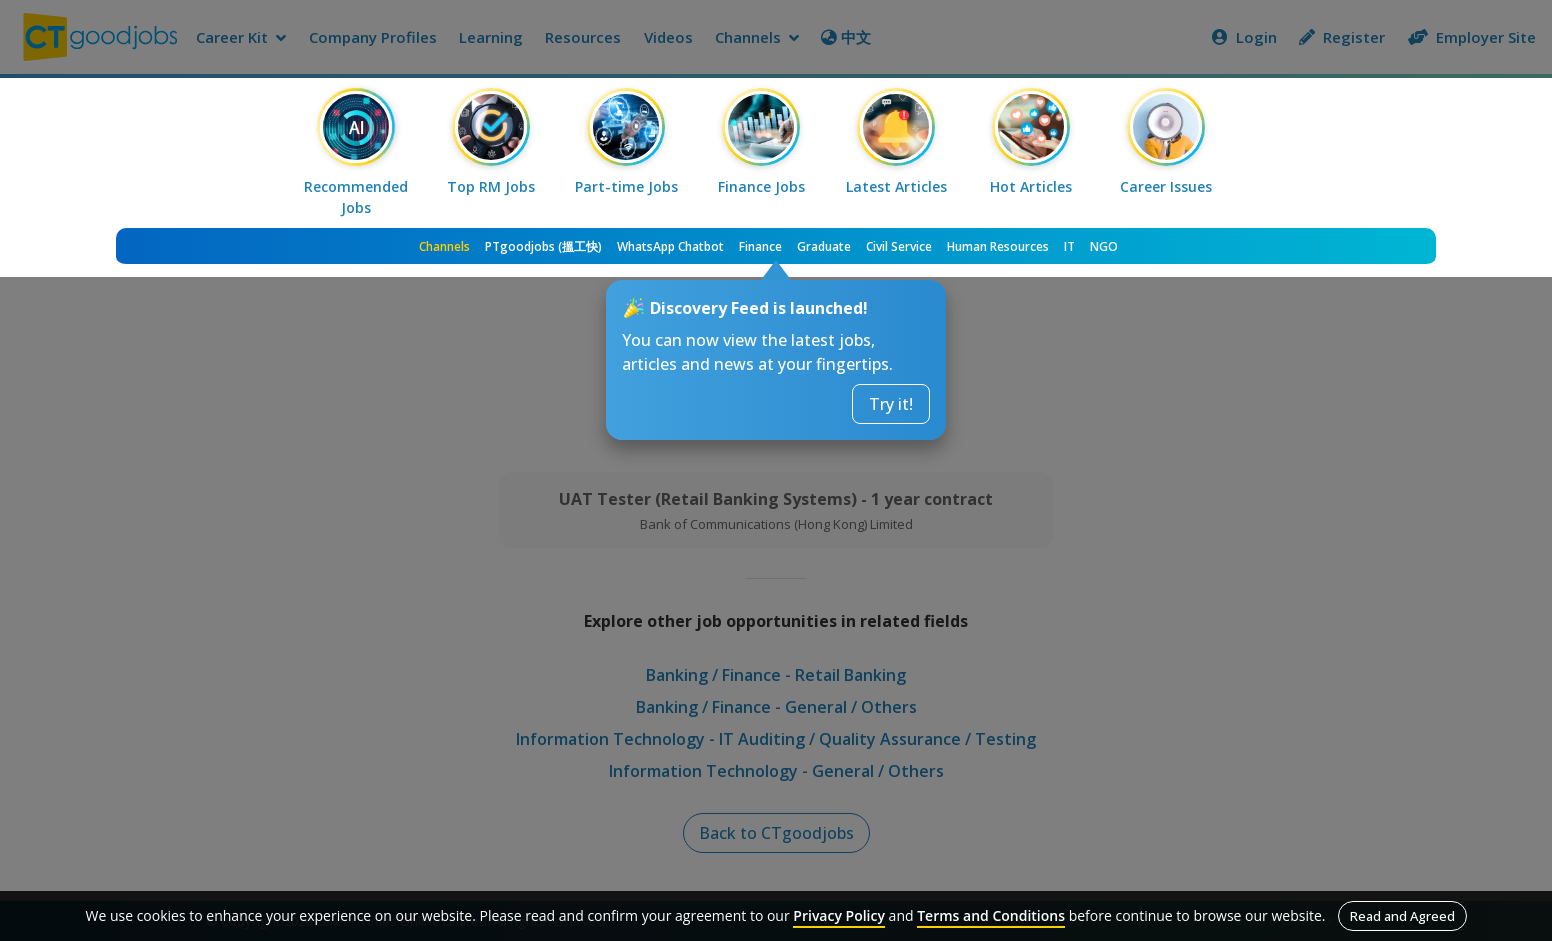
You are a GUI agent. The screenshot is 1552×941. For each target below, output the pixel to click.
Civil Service (899, 246)
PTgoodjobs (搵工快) (543, 246)
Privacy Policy (839, 915)
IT (1069, 246)
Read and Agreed (1402, 916)
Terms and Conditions (991, 915)
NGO (1104, 246)
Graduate (824, 246)
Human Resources (998, 246)
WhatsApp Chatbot (670, 246)
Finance (760, 246)
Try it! (891, 404)
